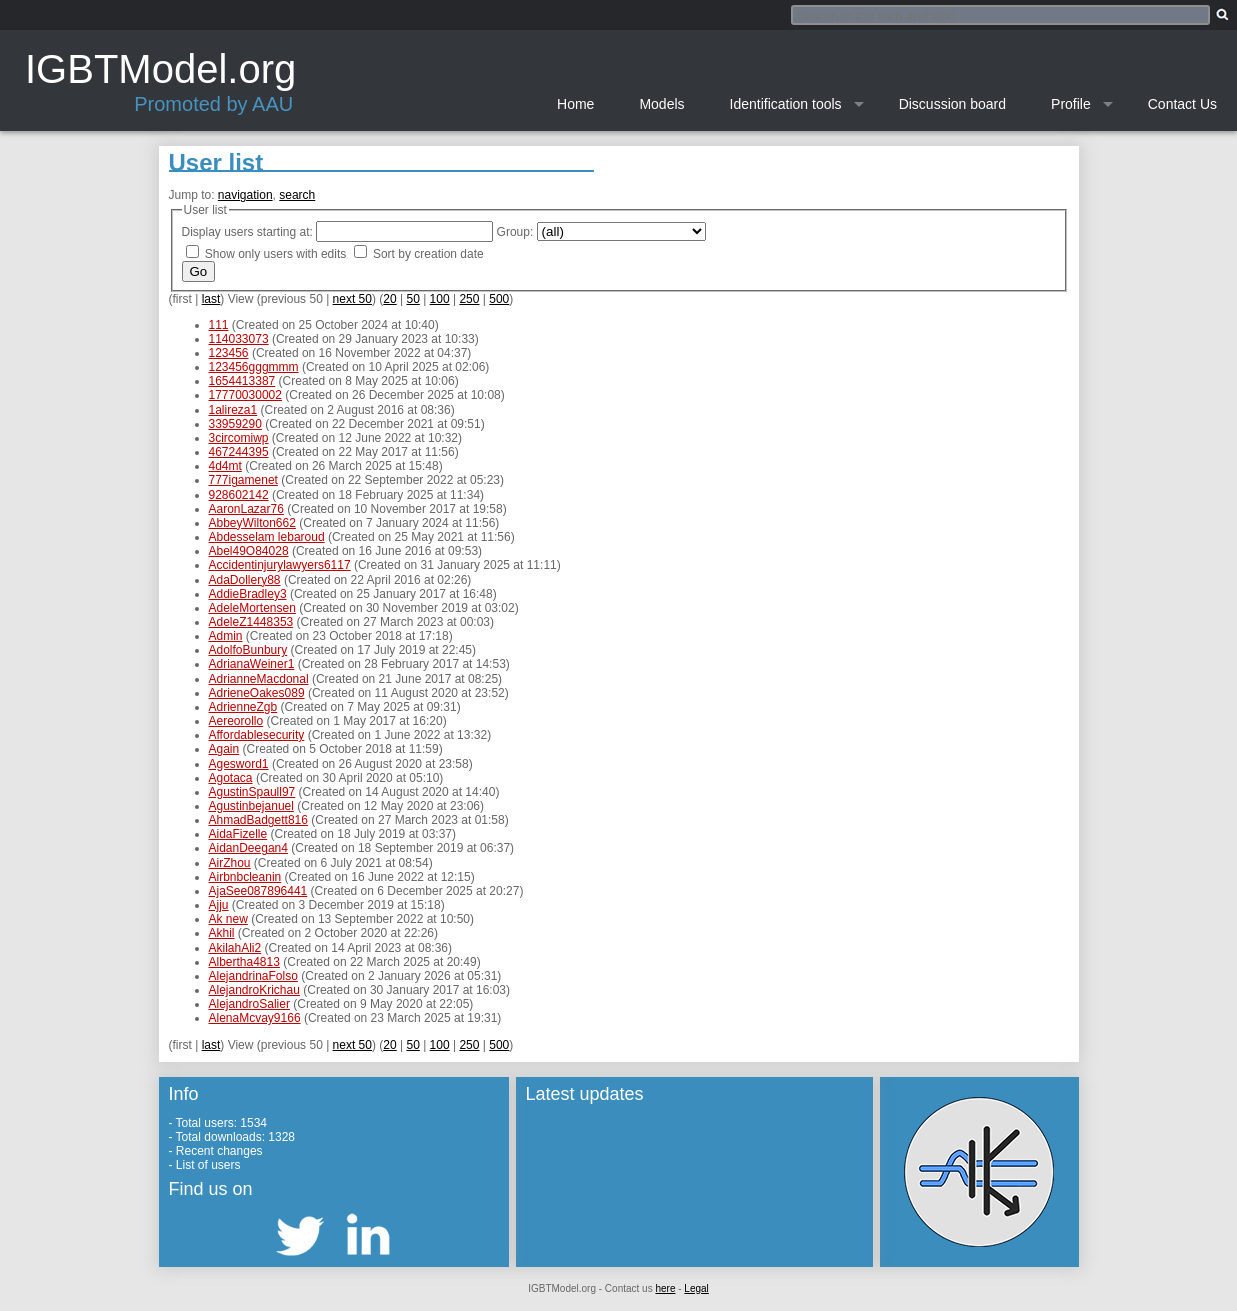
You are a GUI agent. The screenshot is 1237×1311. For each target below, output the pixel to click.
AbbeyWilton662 (252, 523)
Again (224, 749)
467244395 (239, 452)
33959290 (235, 424)
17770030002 (245, 395)
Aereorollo (236, 721)
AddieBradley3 (248, 594)
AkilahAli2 (235, 948)
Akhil (222, 933)
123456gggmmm (254, 367)
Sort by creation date (428, 254)
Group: (515, 232)
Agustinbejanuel (251, 806)
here (665, 1288)
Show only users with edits (275, 254)
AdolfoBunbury (248, 650)
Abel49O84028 (249, 551)
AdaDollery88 (245, 580)
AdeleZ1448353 (251, 622)
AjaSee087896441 (258, 891)
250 (469, 299)
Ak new (228, 919)
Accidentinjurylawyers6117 (280, 565)
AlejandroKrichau (254, 990)
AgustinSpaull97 (252, 792)
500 (499, 299)
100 (440, 299)
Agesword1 (239, 764)
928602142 (239, 495)
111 (219, 325)
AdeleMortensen (252, 608)
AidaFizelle (238, 834)
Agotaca (231, 778)
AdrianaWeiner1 (252, 664)
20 (389, 299)
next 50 (352, 299)
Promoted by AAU (213, 104)
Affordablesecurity (257, 735)
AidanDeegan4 (248, 848)
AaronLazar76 (246, 509)
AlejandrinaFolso (253, 976)
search (297, 195)
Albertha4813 (244, 962)
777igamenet (243, 480)
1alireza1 (233, 410)
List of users (208, 1165)
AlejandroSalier (249, 1004)
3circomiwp (239, 438)
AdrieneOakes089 (257, 693)
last (211, 299)
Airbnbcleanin (245, 877)
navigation (245, 195)
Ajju (219, 905)
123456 (229, 353)
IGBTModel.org (160, 69)
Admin (226, 636)
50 (412, 299)
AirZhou (230, 863)
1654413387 (242, 381)
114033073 (239, 339)
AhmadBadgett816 (258, 820)
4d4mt (225, 466)
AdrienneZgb (243, 707)
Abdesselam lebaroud (267, 537)
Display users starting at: (247, 232)
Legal (696, 1288)
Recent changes (219, 1151)
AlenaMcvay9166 (255, 1018)
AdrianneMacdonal (259, 679)
